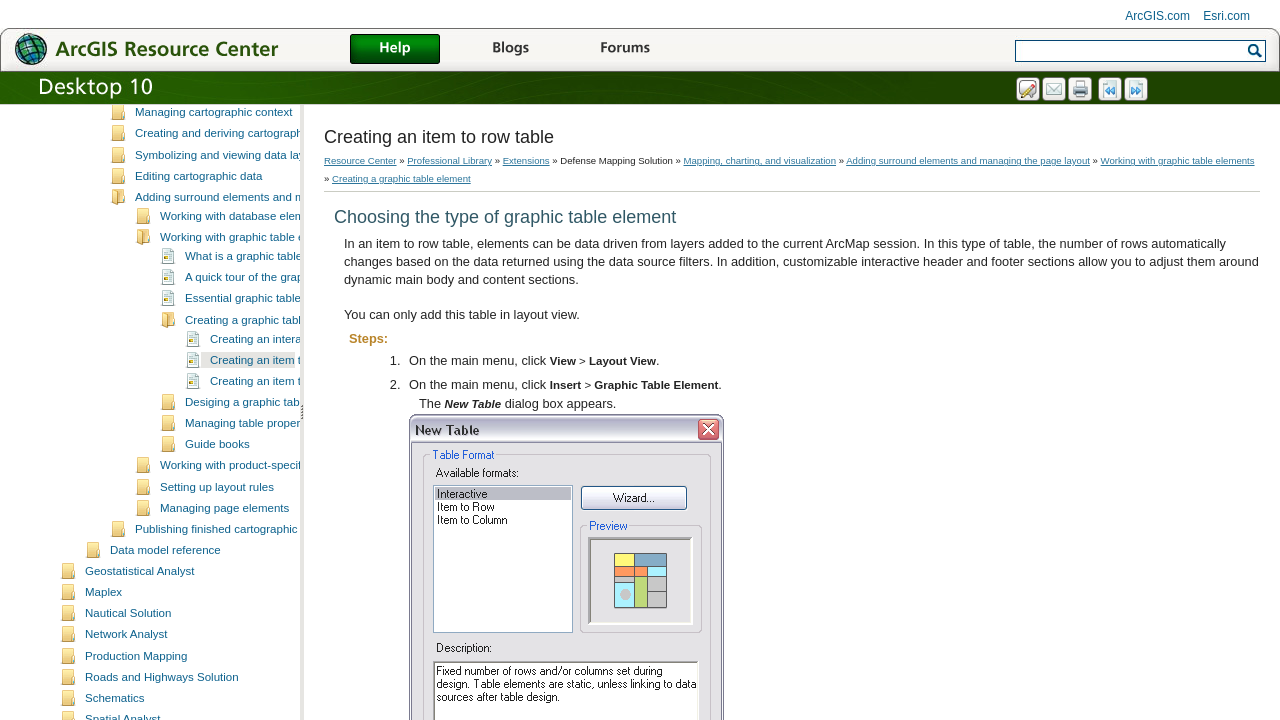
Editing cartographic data (198, 232)
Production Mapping (136, 712)
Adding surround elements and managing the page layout (281, 253)
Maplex (103, 648)
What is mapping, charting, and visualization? (250, 105)
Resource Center (360, 160)
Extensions (526, 160)
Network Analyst (126, 690)
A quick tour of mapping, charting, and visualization (264, 126)
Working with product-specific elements (259, 521)
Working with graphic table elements (252, 293)
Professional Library (449, 160)
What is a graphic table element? (269, 312)
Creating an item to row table (283, 416)
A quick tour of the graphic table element (288, 333)
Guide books (217, 500)
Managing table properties (251, 479)
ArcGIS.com (1157, 16)
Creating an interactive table (281, 395)
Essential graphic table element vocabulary (294, 354)
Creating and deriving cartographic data (236, 189)
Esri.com (1226, 16)
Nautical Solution (128, 669)
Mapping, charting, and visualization (760, 160)
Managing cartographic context (213, 168)
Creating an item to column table (293, 437)
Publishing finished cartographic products (240, 585)
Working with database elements (243, 272)
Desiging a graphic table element (269, 458)
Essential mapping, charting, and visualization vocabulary (281, 147)
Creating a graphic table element (268, 376)
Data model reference (165, 606)
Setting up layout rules (217, 543)
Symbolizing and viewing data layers (228, 211)
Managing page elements (224, 564)
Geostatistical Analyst (139, 627)
